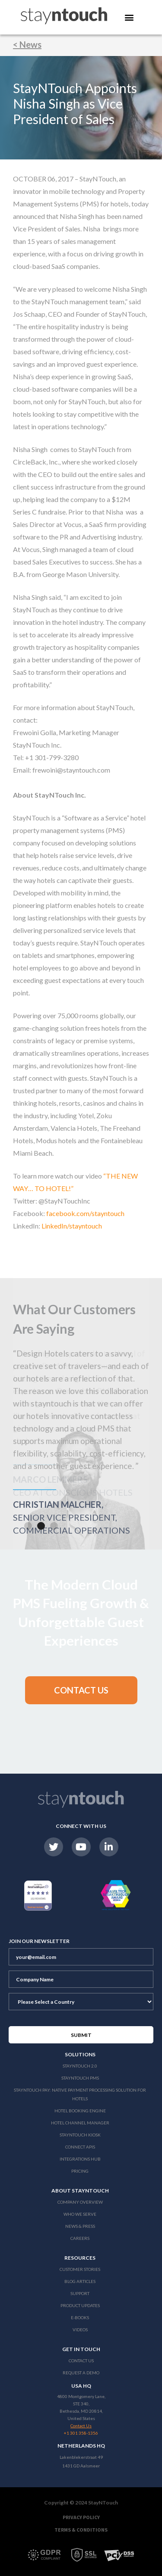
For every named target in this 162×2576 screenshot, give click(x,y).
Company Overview (80, 2202)
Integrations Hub (80, 2158)
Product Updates (80, 2305)
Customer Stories (80, 2269)
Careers (79, 2238)
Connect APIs (80, 2146)
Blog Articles (79, 2281)
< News (27, 44)
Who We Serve (80, 2214)
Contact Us (81, 2360)
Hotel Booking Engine (80, 2110)
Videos (80, 2329)
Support (79, 2293)
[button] (28, 1526)
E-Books (80, 2317)
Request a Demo (81, 2372)
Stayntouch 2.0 (80, 2065)
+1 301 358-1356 (81, 2433)
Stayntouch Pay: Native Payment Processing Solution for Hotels (80, 2094)
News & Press (80, 2226)
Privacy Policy (81, 2517)
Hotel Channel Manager (80, 2122)
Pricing (80, 2171)
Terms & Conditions (81, 2529)
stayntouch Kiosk (80, 2134)
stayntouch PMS (80, 2077)
